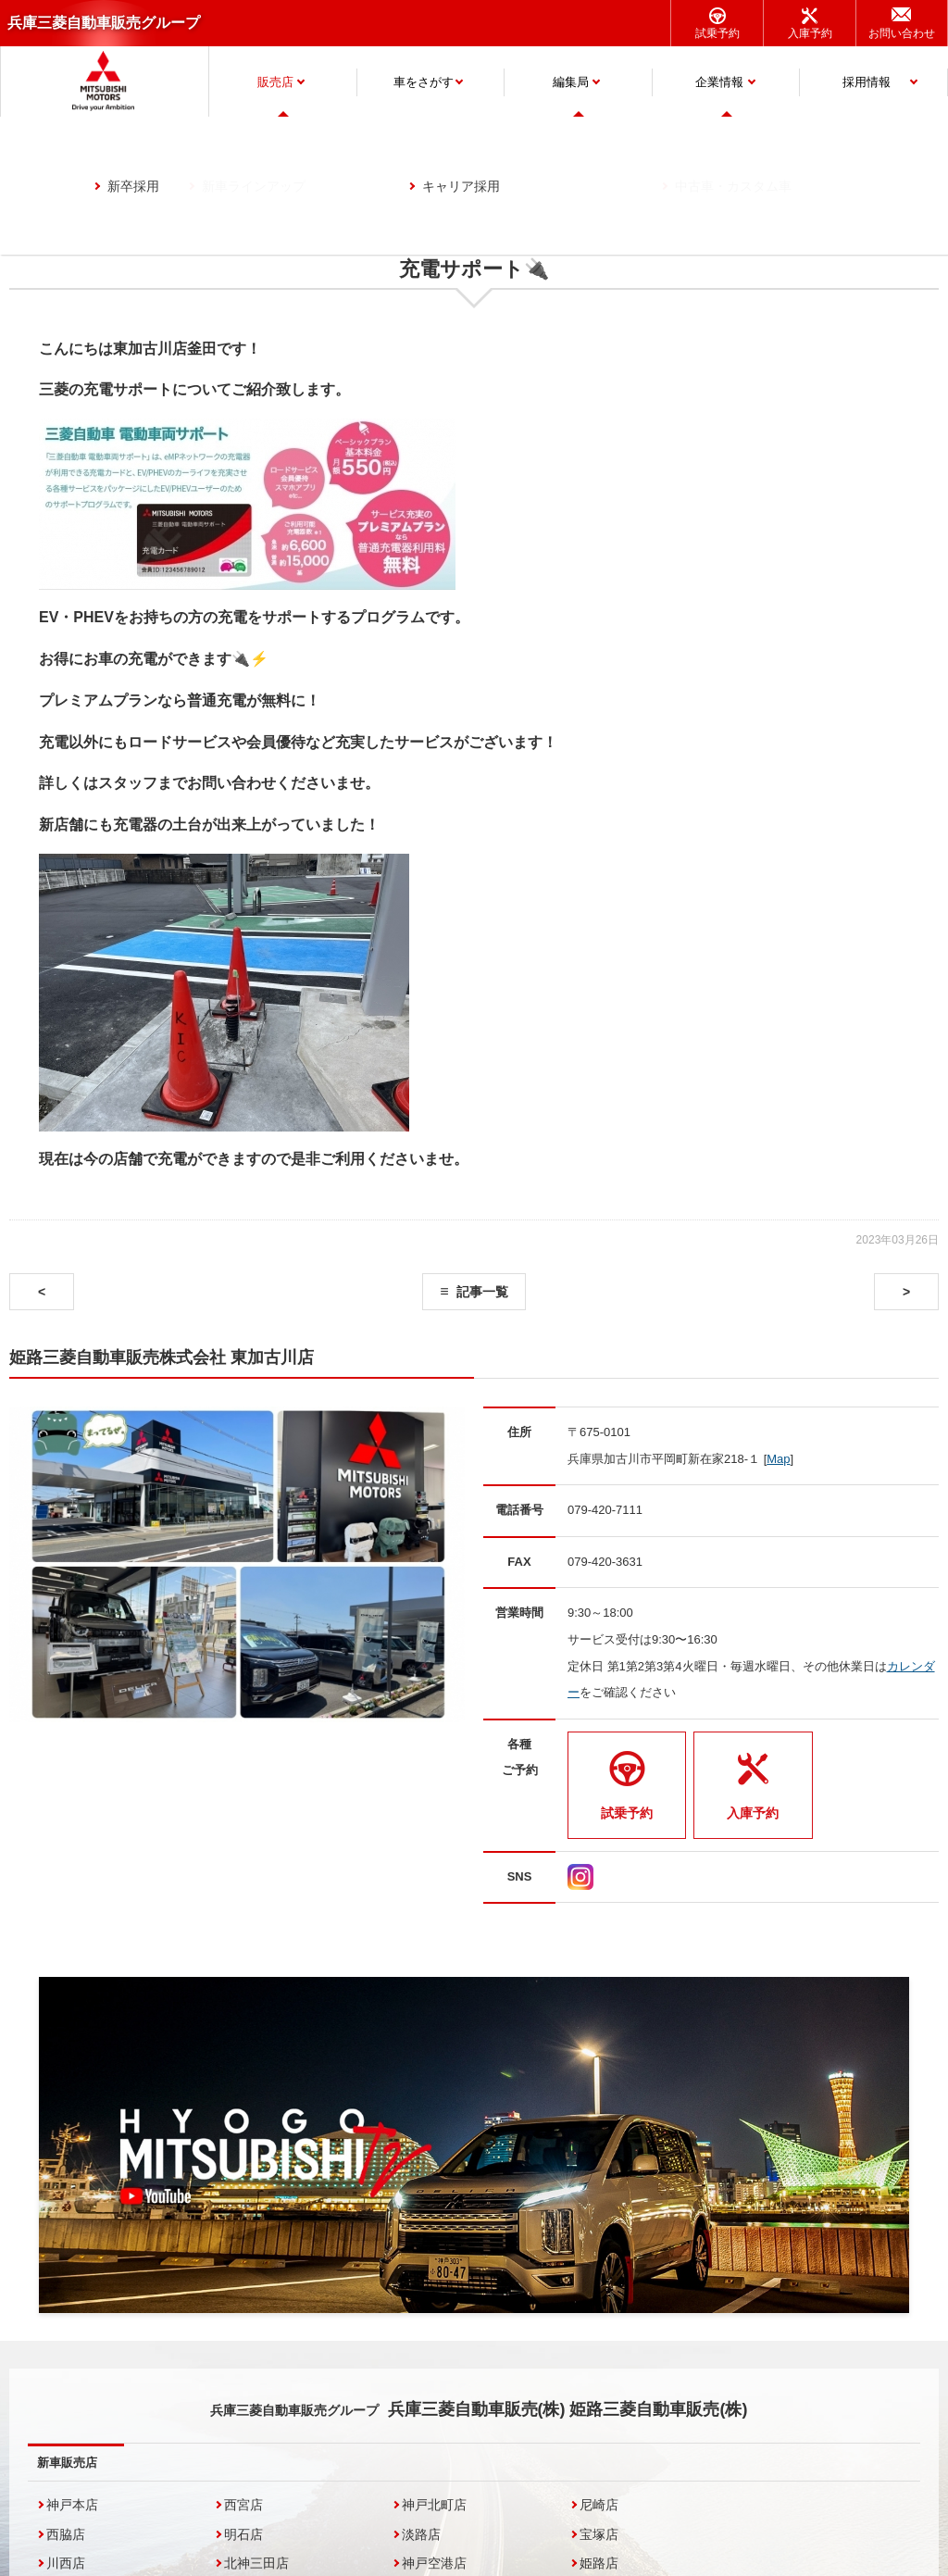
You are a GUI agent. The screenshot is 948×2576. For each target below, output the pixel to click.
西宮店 (243, 2504)
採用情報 (866, 82)
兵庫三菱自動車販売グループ (103, 23)
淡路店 (421, 2534)
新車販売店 (67, 2463)
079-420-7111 (605, 1510)
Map (778, 1459)
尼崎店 (599, 2504)
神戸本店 (72, 2504)
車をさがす (423, 82)
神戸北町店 (434, 2504)
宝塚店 (599, 2534)
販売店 (275, 82)
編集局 (571, 82)
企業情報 (719, 82)
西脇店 (65, 2534)
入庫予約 (810, 33)
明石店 (243, 2534)
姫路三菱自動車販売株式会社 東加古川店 (161, 1357)
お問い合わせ (901, 33)
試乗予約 (717, 33)
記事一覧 (482, 1291)
